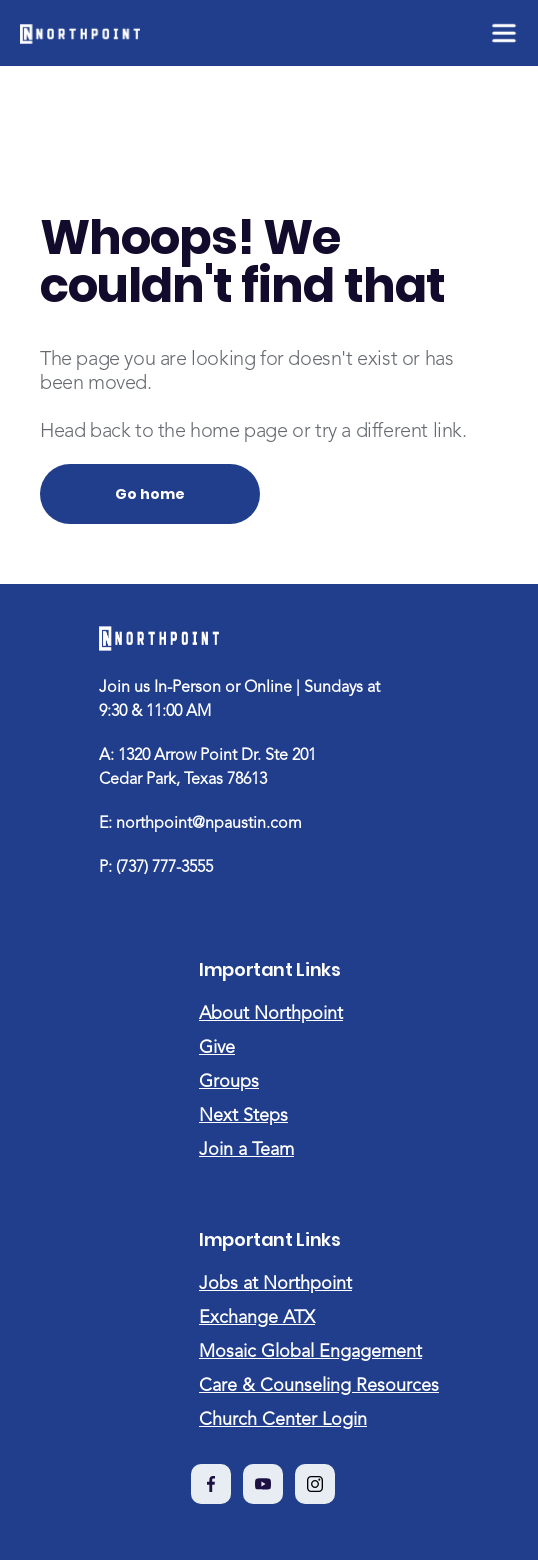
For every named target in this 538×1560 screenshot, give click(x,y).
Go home (150, 494)
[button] (502, 33)
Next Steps (243, 1116)
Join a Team (246, 1150)
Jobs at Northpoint (275, 1284)
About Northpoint (271, 1014)
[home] (80, 33)
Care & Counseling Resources (319, 1386)
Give (217, 1048)
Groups (229, 1082)
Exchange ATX (257, 1318)
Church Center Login (283, 1420)
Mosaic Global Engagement (310, 1352)
